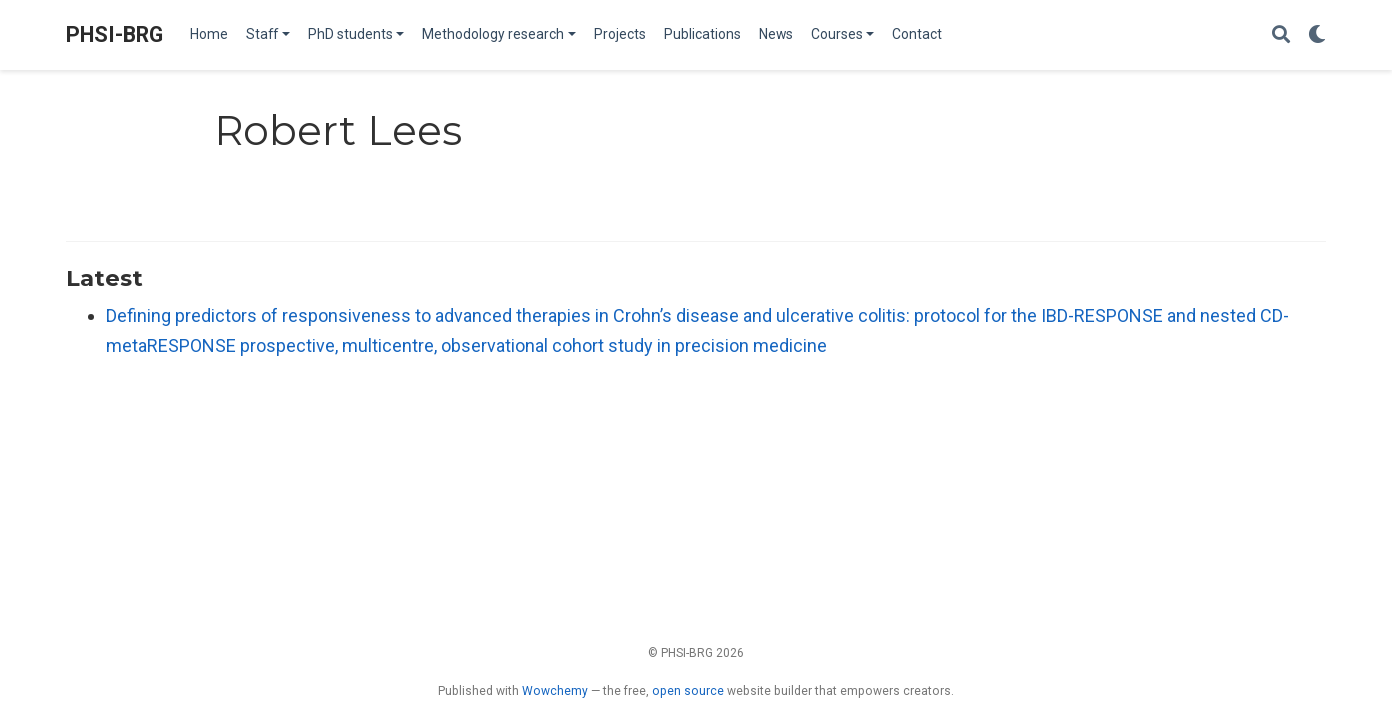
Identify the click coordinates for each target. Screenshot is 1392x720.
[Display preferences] (1317, 35)
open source (688, 691)
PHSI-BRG (114, 34)
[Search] (1281, 35)
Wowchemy (555, 691)
